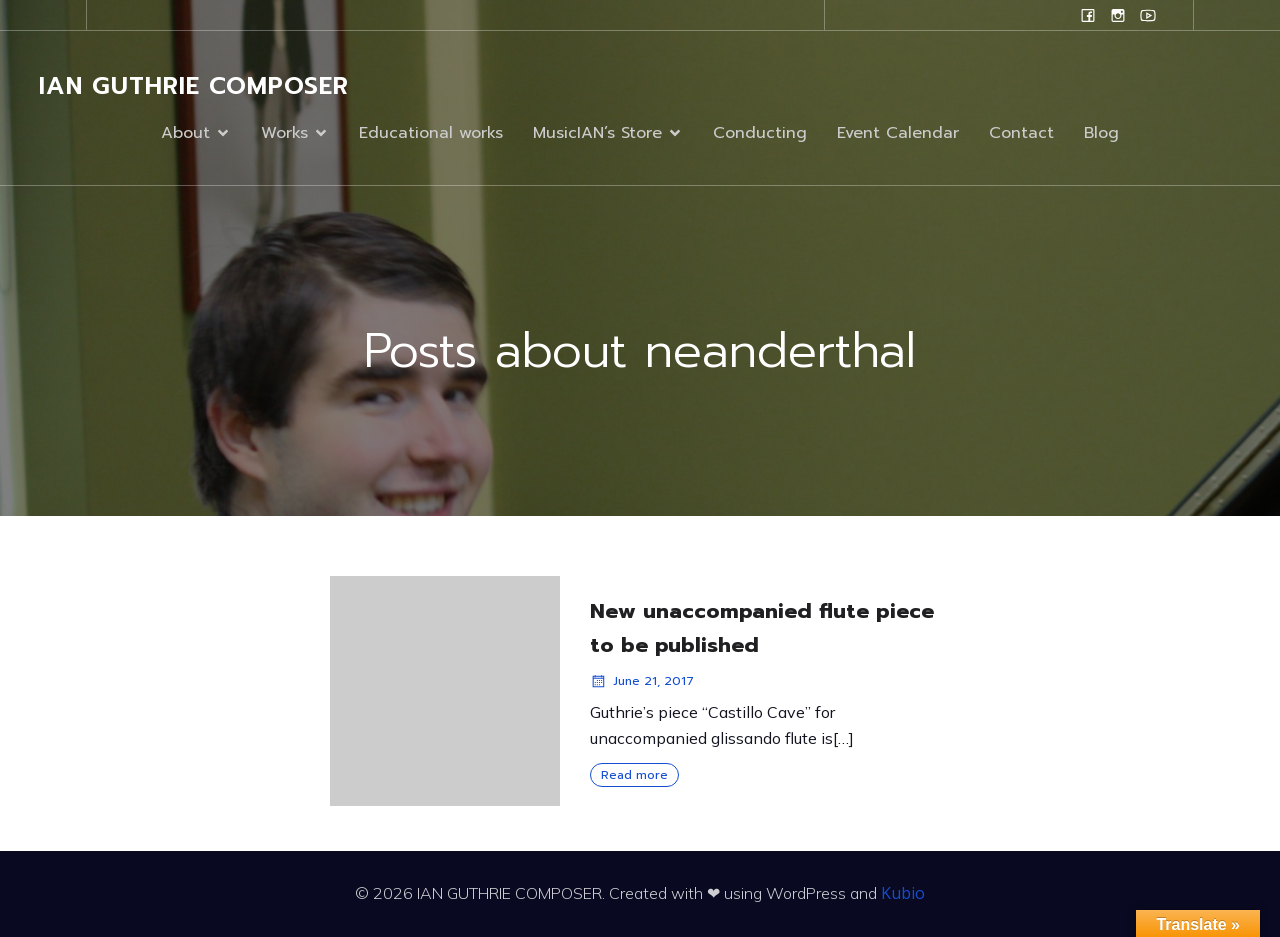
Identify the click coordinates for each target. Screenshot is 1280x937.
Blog (1101, 133)
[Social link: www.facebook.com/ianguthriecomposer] (1088, 15)
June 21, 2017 (642, 681)
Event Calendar (898, 133)
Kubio (903, 893)
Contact (1021, 133)
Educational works (431, 133)
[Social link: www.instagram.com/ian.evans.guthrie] (1118, 15)
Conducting (760, 133)
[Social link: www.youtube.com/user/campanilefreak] (1148, 15)
